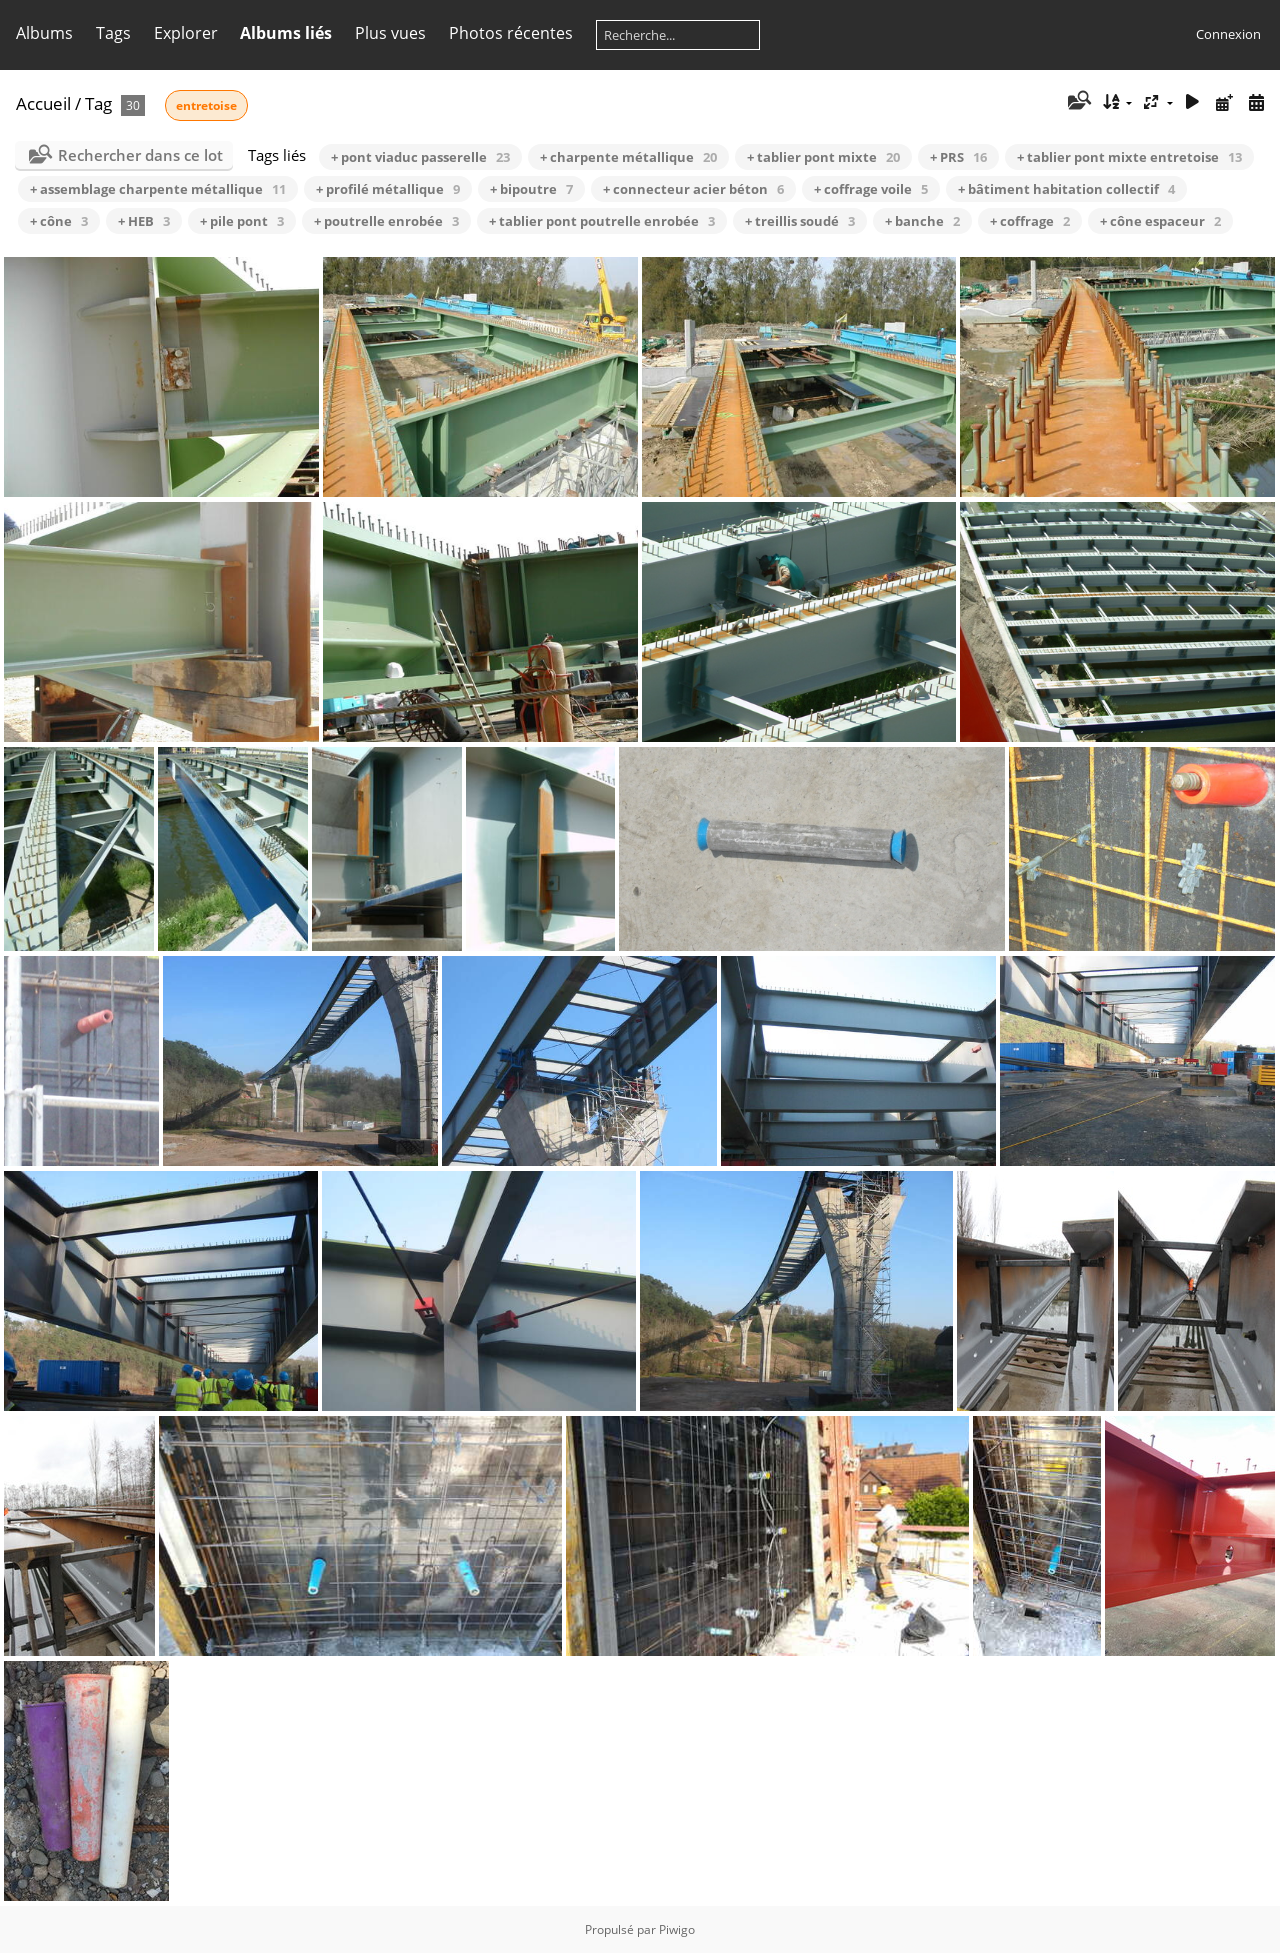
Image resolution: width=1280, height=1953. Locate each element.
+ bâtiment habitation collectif (1066, 189)
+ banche (922, 221)
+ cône (59, 221)
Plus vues (390, 33)
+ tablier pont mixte (823, 157)
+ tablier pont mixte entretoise (1129, 157)
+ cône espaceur (1160, 221)
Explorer (186, 33)
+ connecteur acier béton (693, 189)
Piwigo (677, 1929)
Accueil (43, 103)
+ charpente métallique (628, 157)
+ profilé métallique (388, 189)
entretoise (206, 105)
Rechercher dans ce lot (140, 155)
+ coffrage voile (871, 189)
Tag (98, 103)
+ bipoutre (531, 189)
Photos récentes (511, 33)
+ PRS (958, 157)
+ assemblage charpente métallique (158, 189)
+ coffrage (1030, 221)
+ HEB (144, 221)
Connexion (1228, 34)
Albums (44, 33)
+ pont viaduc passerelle (420, 157)
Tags (113, 33)
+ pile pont (242, 221)
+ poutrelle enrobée (386, 221)
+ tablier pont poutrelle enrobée (602, 221)
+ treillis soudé (800, 221)
